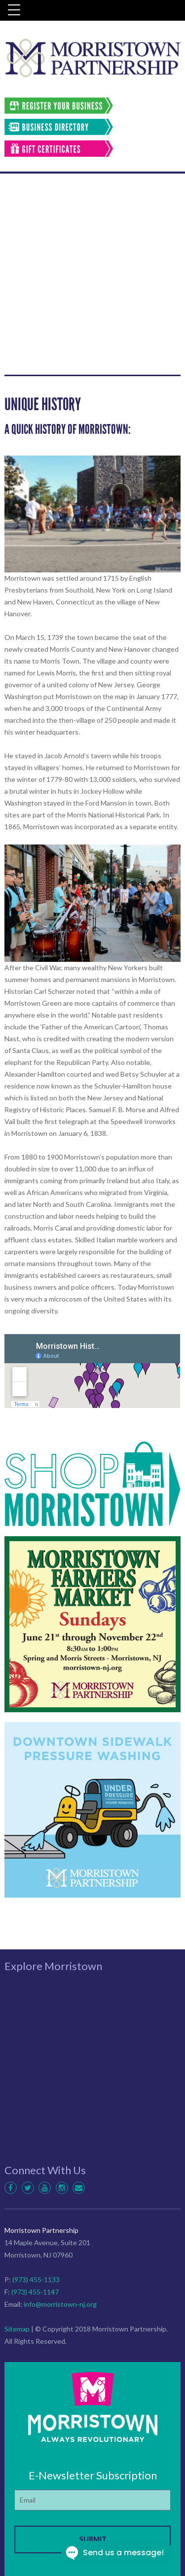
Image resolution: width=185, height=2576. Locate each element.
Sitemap (17, 2329)
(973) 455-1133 (36, 2279)
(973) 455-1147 (35, 2292)
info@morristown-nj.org (60, 2304)
